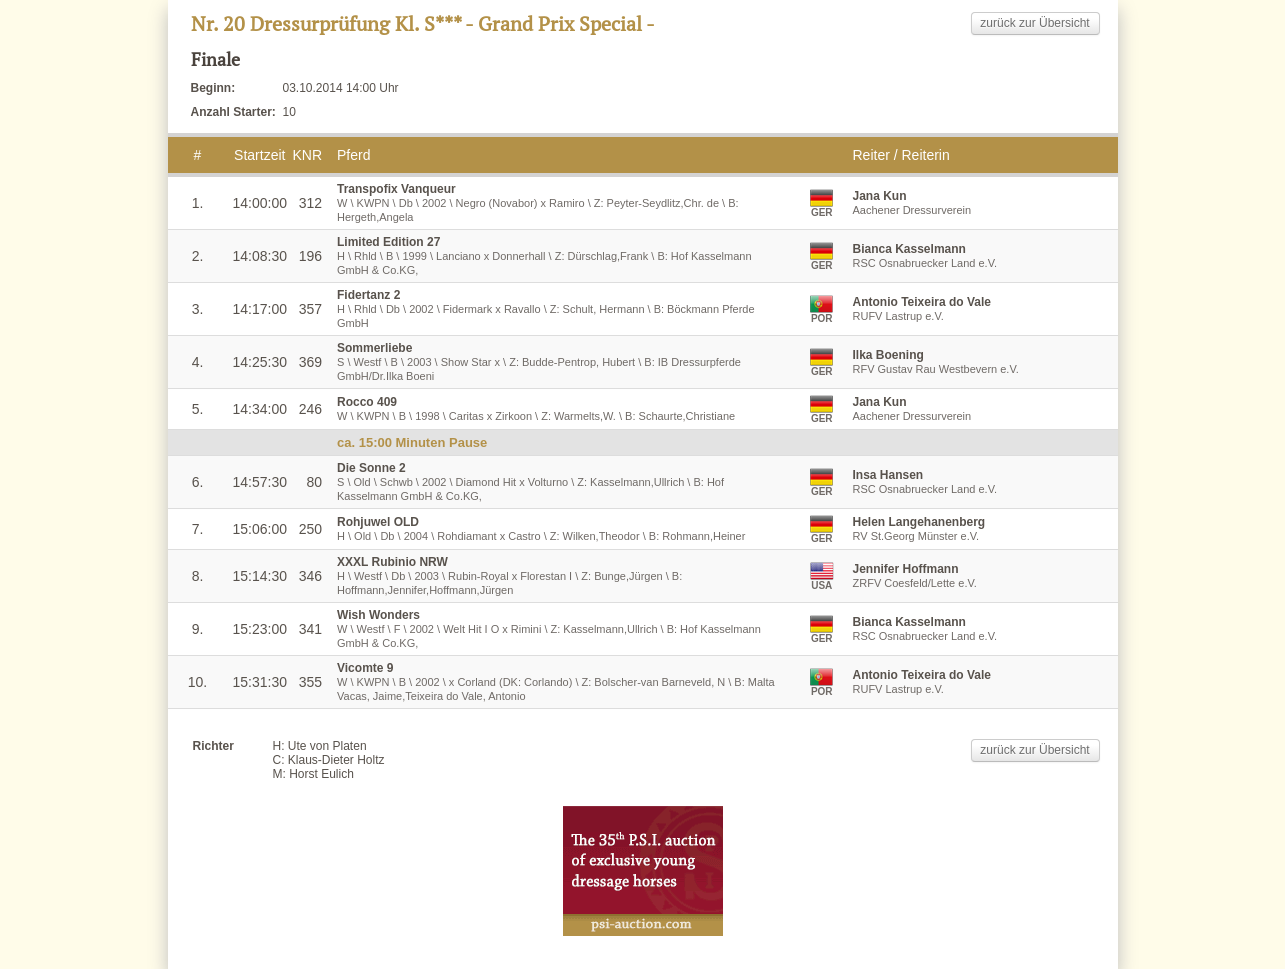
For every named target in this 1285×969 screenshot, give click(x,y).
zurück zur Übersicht (1034, 23)
